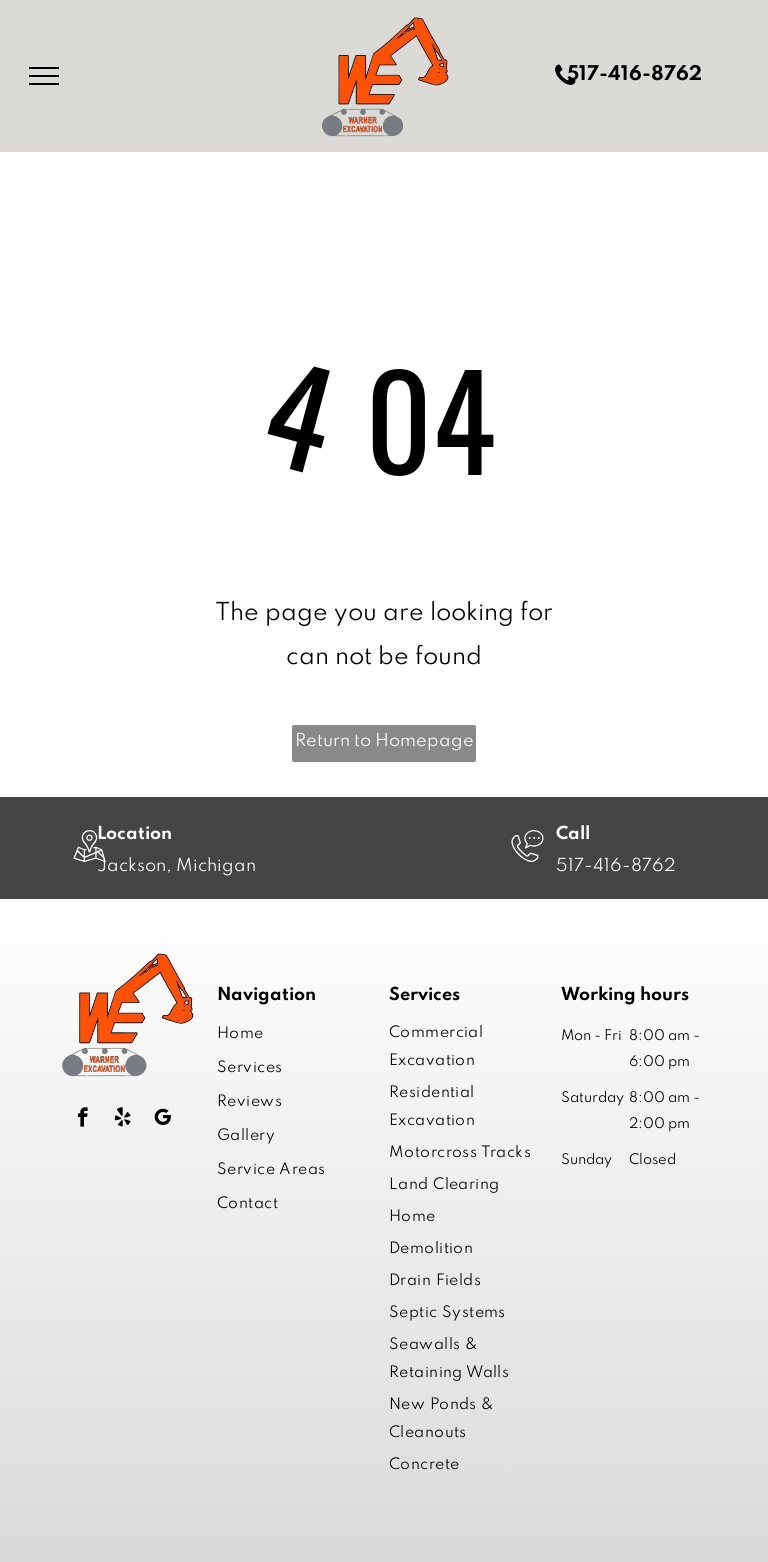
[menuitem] (286, 1034)
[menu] (44, 76)
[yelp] (122, 1120)
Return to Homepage (384, 741)
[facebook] (82, 1120)
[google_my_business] (162, 1120)
